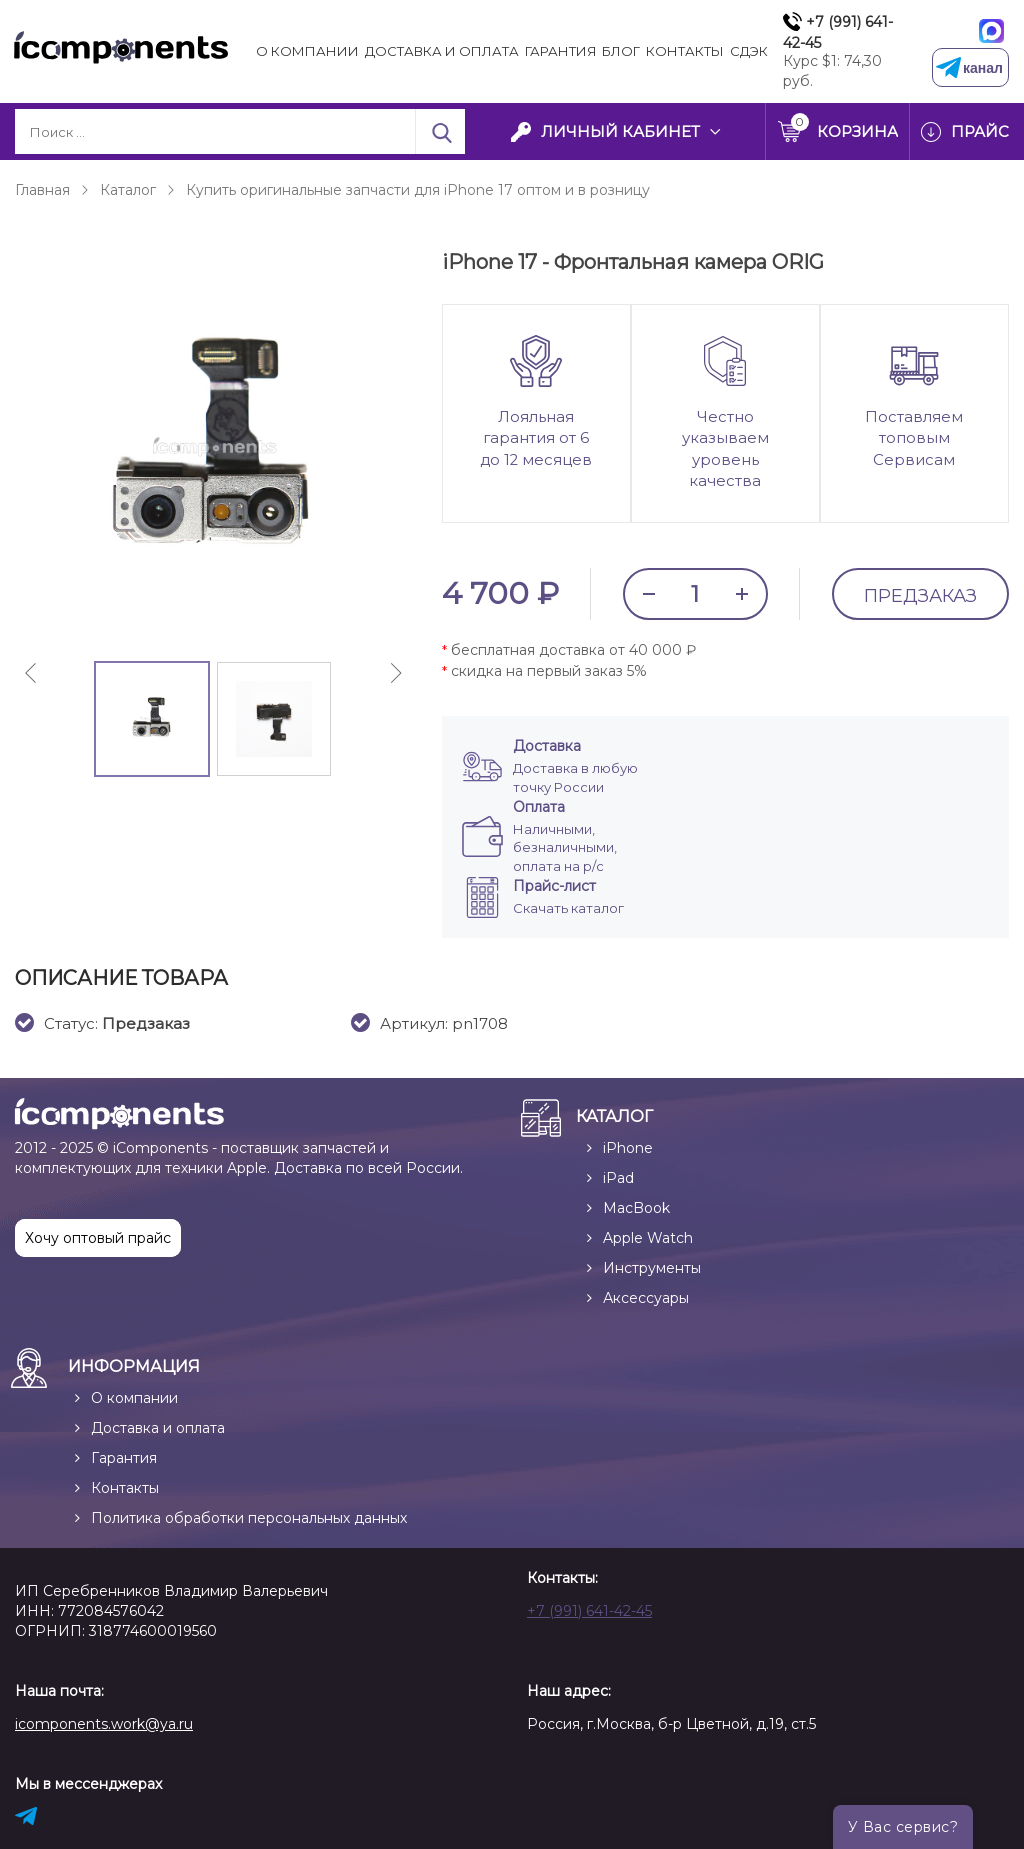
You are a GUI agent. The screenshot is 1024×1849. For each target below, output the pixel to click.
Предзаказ (920, 597)
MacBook (636, 1207)
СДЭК (749, 51)
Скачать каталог (568, 907)
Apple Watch (648, 1237)
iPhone (628, 1147)
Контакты (685, 51)
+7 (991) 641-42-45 (838, 32)
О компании (307, 51)
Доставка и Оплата (442, 51)
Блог (621, 51)
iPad (618, 1177)
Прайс (980, 131)
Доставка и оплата (158, 1427)
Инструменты (652, 1267)
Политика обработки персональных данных (249, 1517)
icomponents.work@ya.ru (104, 1723)
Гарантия (561, 51)
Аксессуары (646, 1297)
